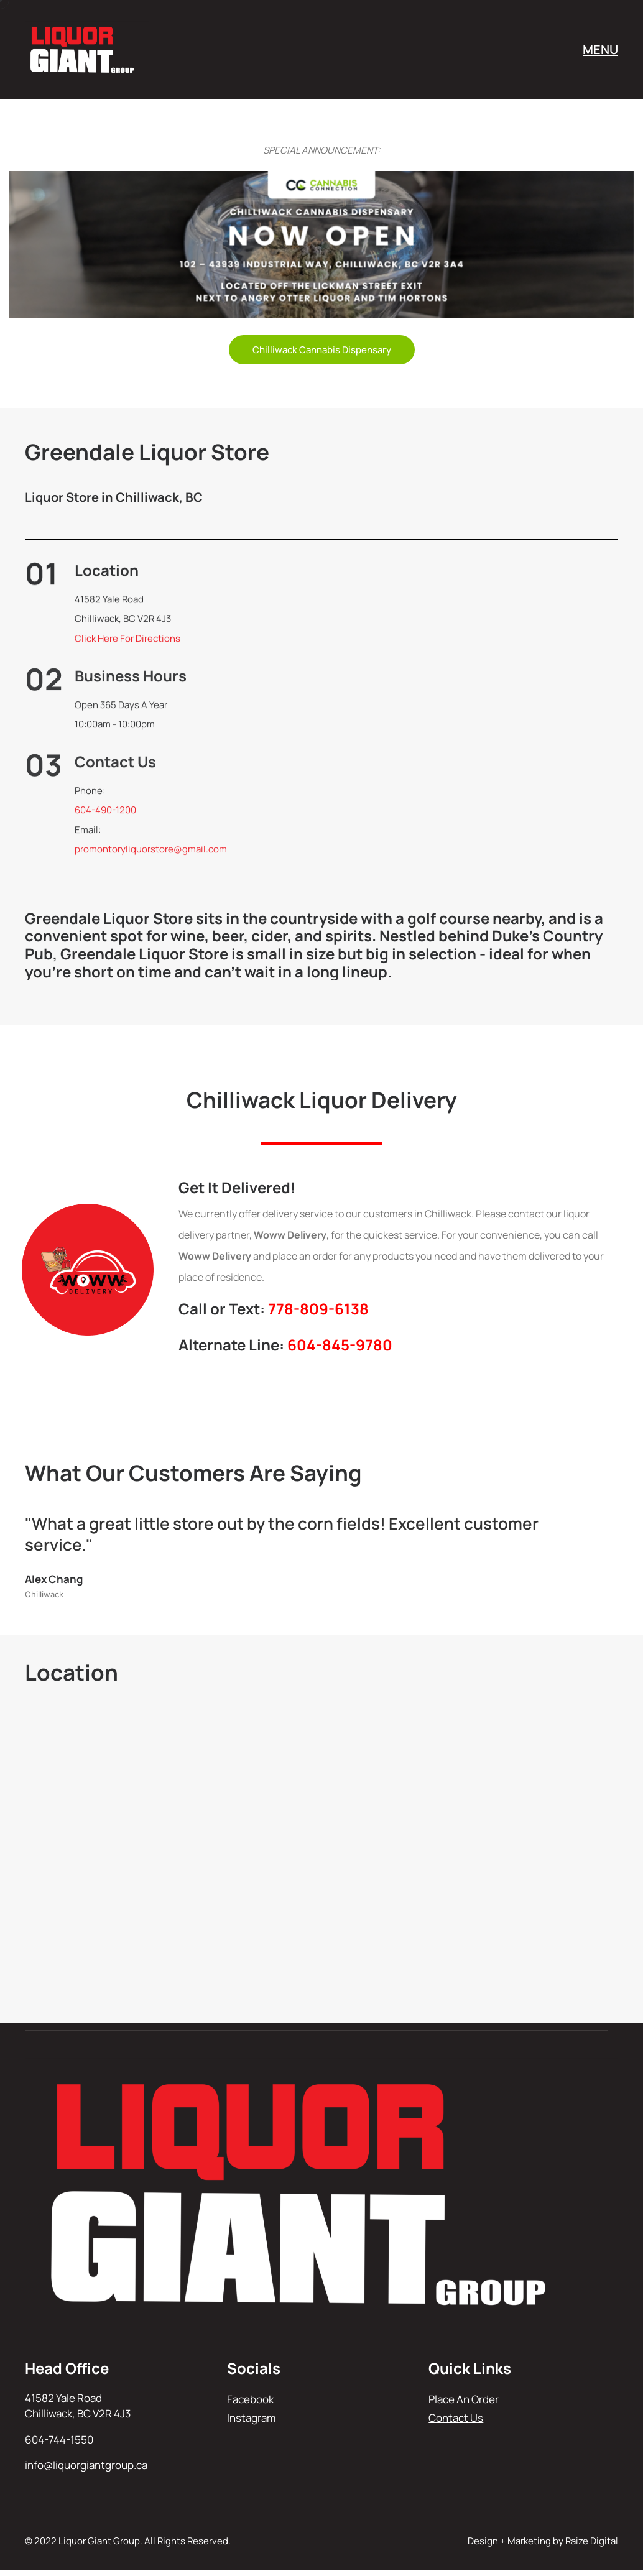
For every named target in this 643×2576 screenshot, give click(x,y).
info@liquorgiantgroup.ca (86, 2465)
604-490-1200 (105, 816)
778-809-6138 (318, 1308)
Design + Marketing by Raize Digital (543, 2540)
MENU (600, 49)
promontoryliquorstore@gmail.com (151, 855)
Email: (88, 835)
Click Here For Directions (127, 640)
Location (107, 572)
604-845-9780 (339, 1344)
